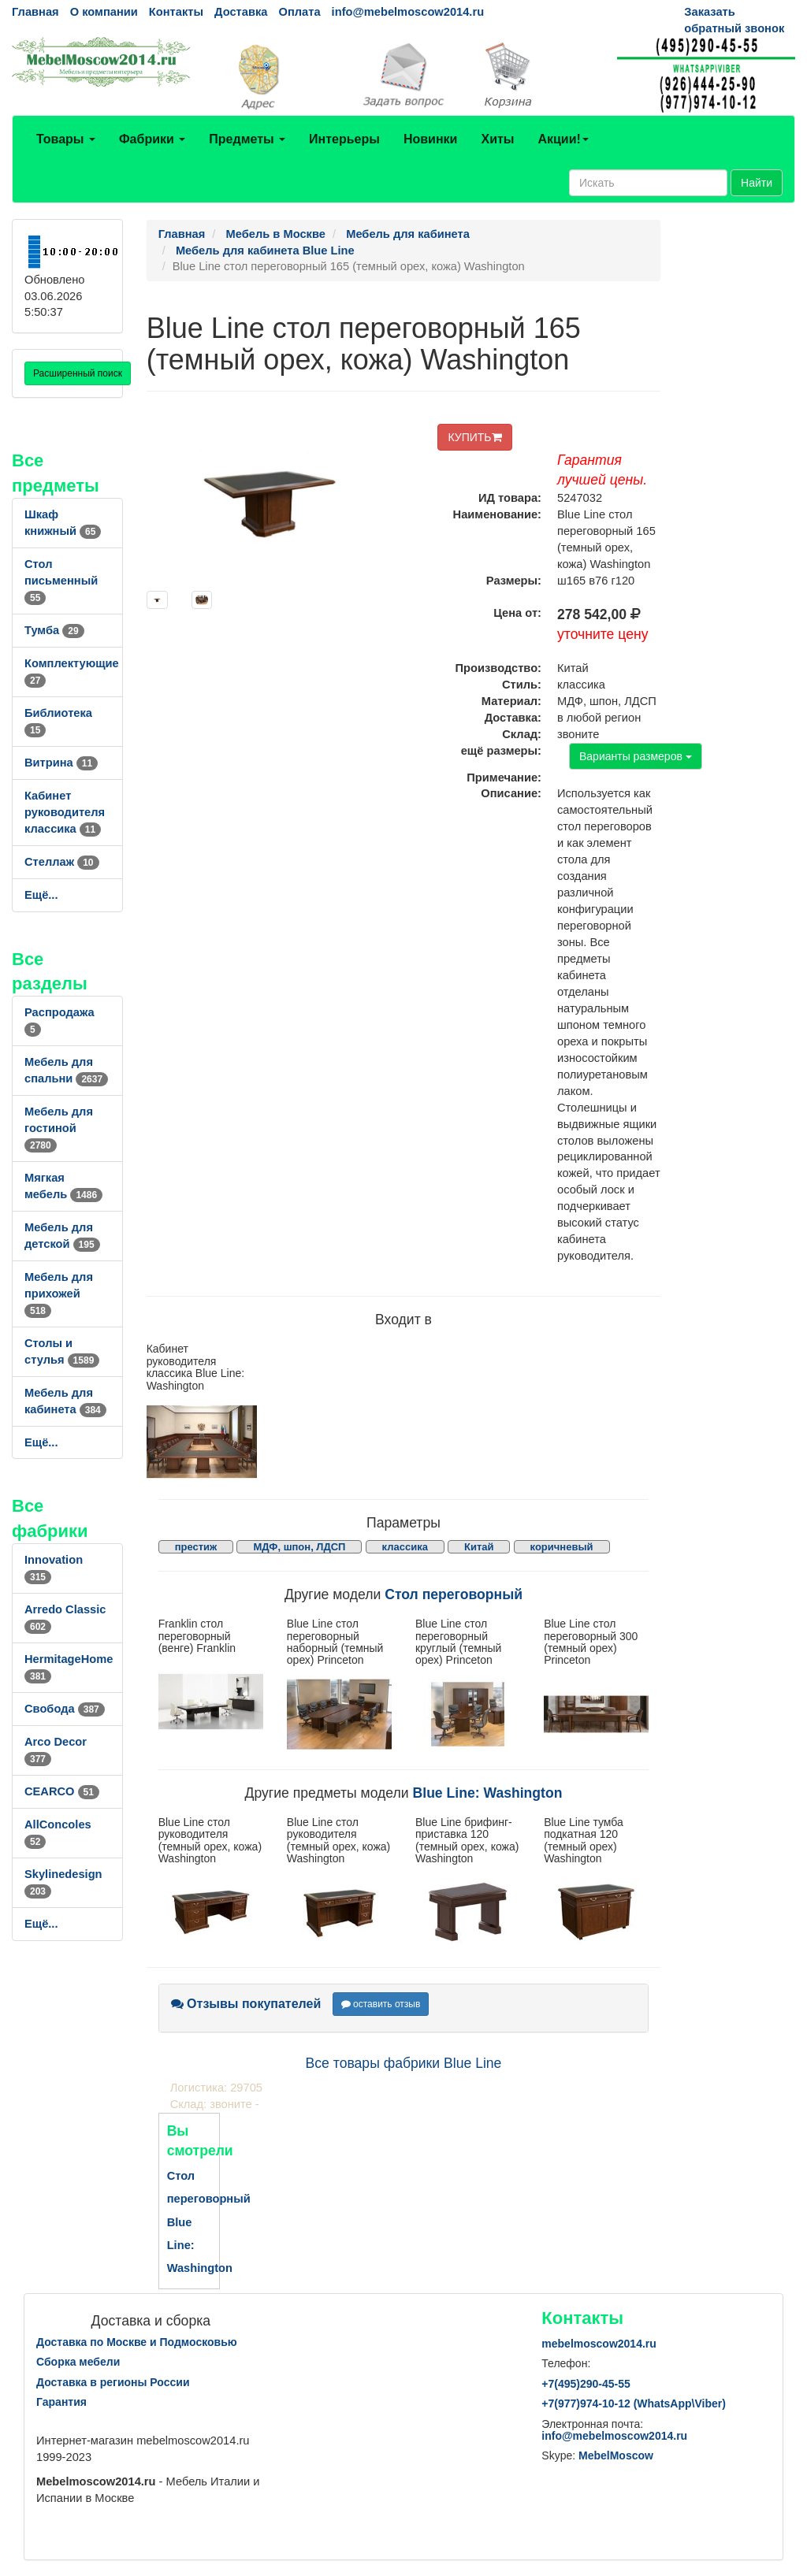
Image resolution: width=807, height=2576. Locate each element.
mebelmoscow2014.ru (598, 2343)
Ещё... (41, 895)
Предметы (247, 139)
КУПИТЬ (474, 437)
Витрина (61, 762)
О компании (104, 12)
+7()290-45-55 (585, 2383)
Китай (479, 1547)
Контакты (176, 12)
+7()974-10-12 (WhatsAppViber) (633, 2403)
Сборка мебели (78, 2361)
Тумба (54, 630)
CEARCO (61, 1791)
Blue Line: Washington (488, 1793)
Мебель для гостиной (58, 1128)
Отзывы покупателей (246, 2003)
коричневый (561, 1547)
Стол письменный (61, 580)
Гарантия (61, 2402)
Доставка (240, 12)
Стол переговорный (454, 1594)
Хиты (497, 139)
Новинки (431, 139)
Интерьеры (344, 139)
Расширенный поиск (77, 373)
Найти (756, 182)
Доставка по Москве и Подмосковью (136, 2342)
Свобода (64, 1708)
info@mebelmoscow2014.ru (408, 12)
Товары (65, 139)
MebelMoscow (615, 2455)
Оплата (299, 12)
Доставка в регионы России (113, 2382)
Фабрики (152, 139)
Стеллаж (61, 862)
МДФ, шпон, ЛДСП (299, 1547)
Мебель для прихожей (58, 1293)
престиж (196, 1547)
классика (405, 1547)
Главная (35, 12)
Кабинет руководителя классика (64, 812)
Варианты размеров (635, 756)
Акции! (562, 139)
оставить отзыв (381, 2004)
